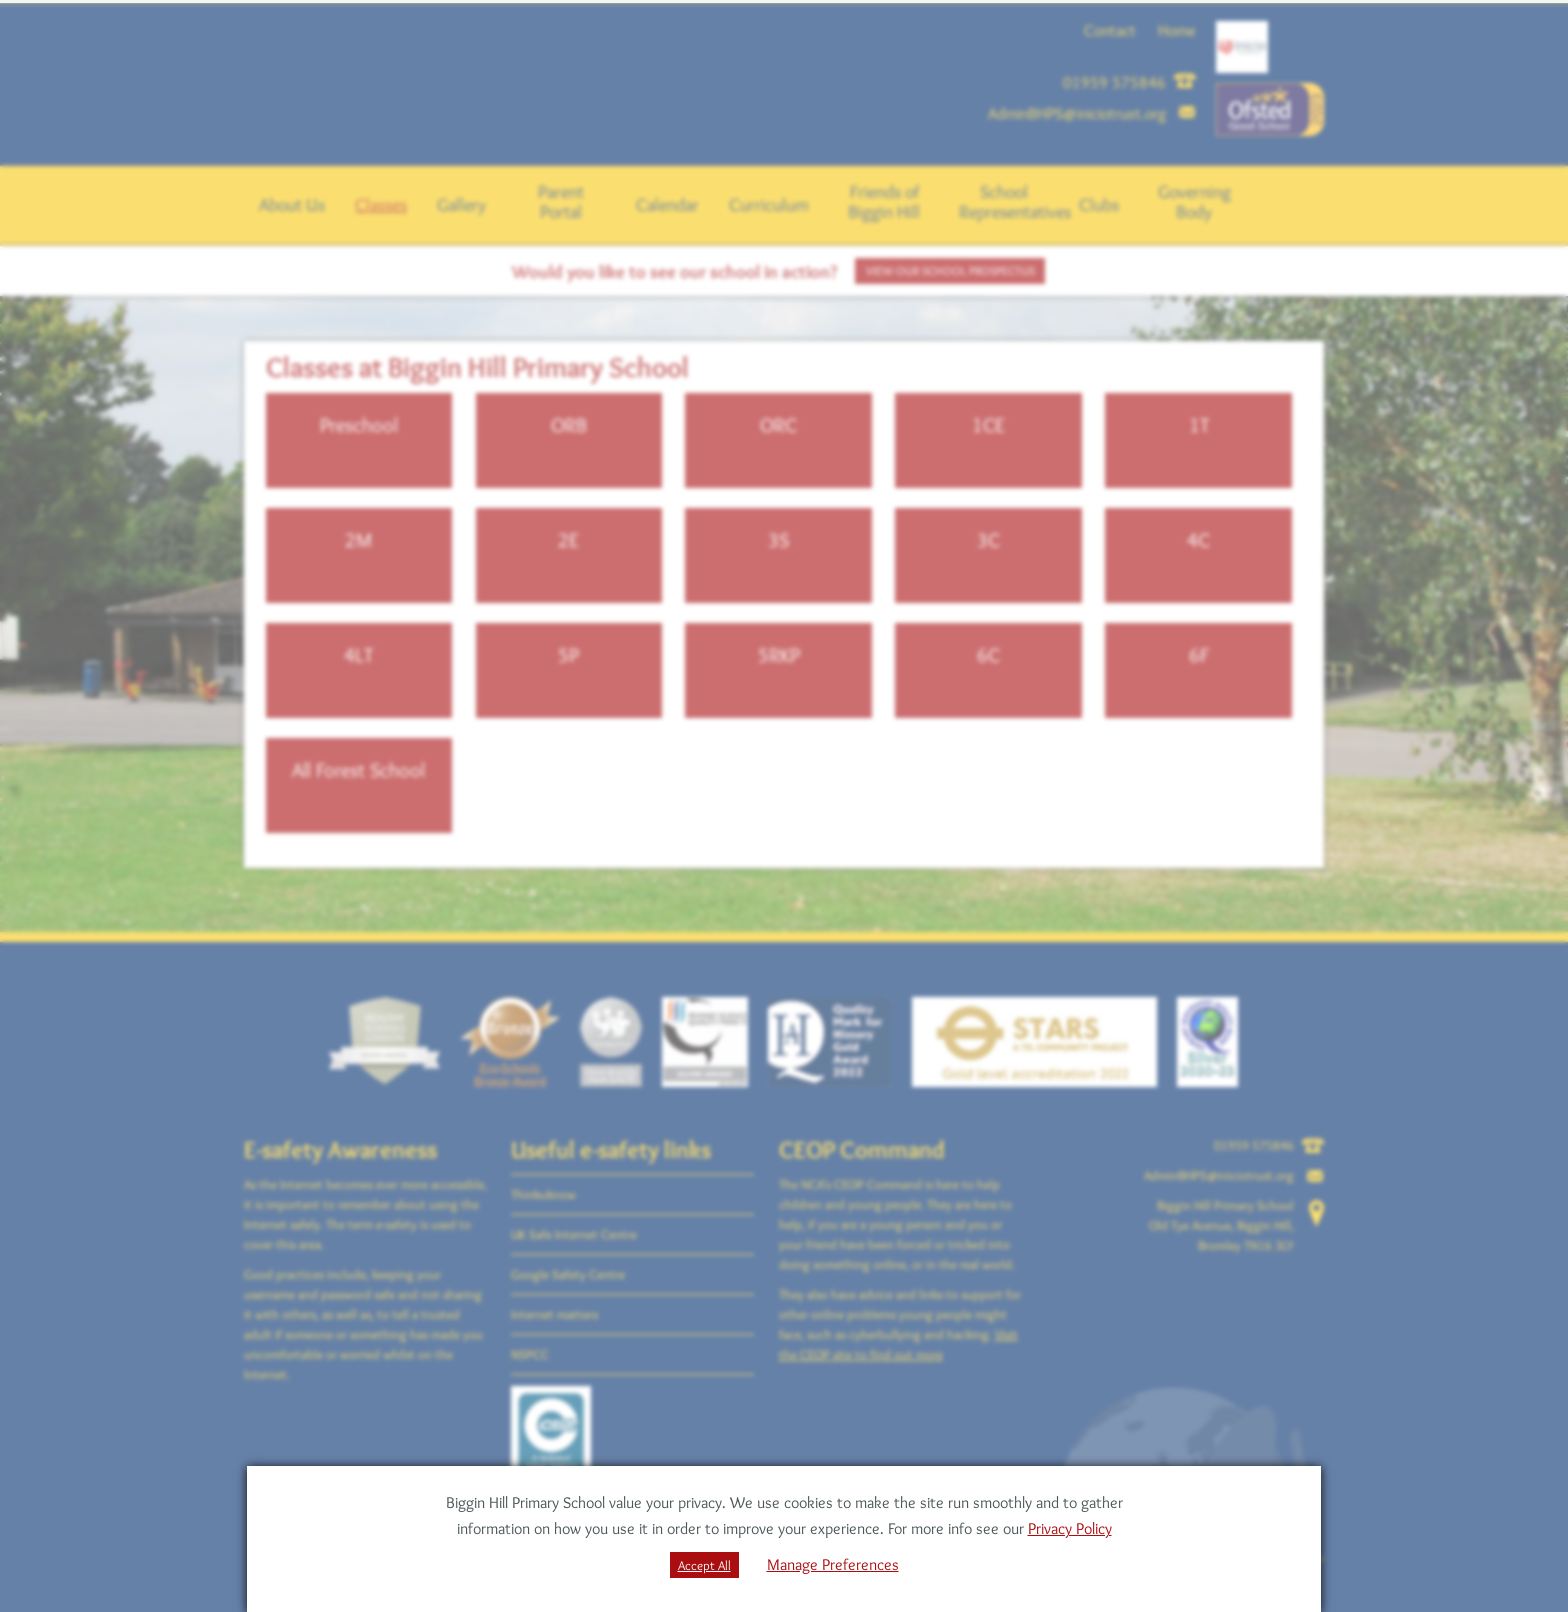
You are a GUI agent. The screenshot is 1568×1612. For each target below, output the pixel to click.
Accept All (704, 1565)
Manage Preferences (833, 1564)
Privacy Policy (1070, 1528)
